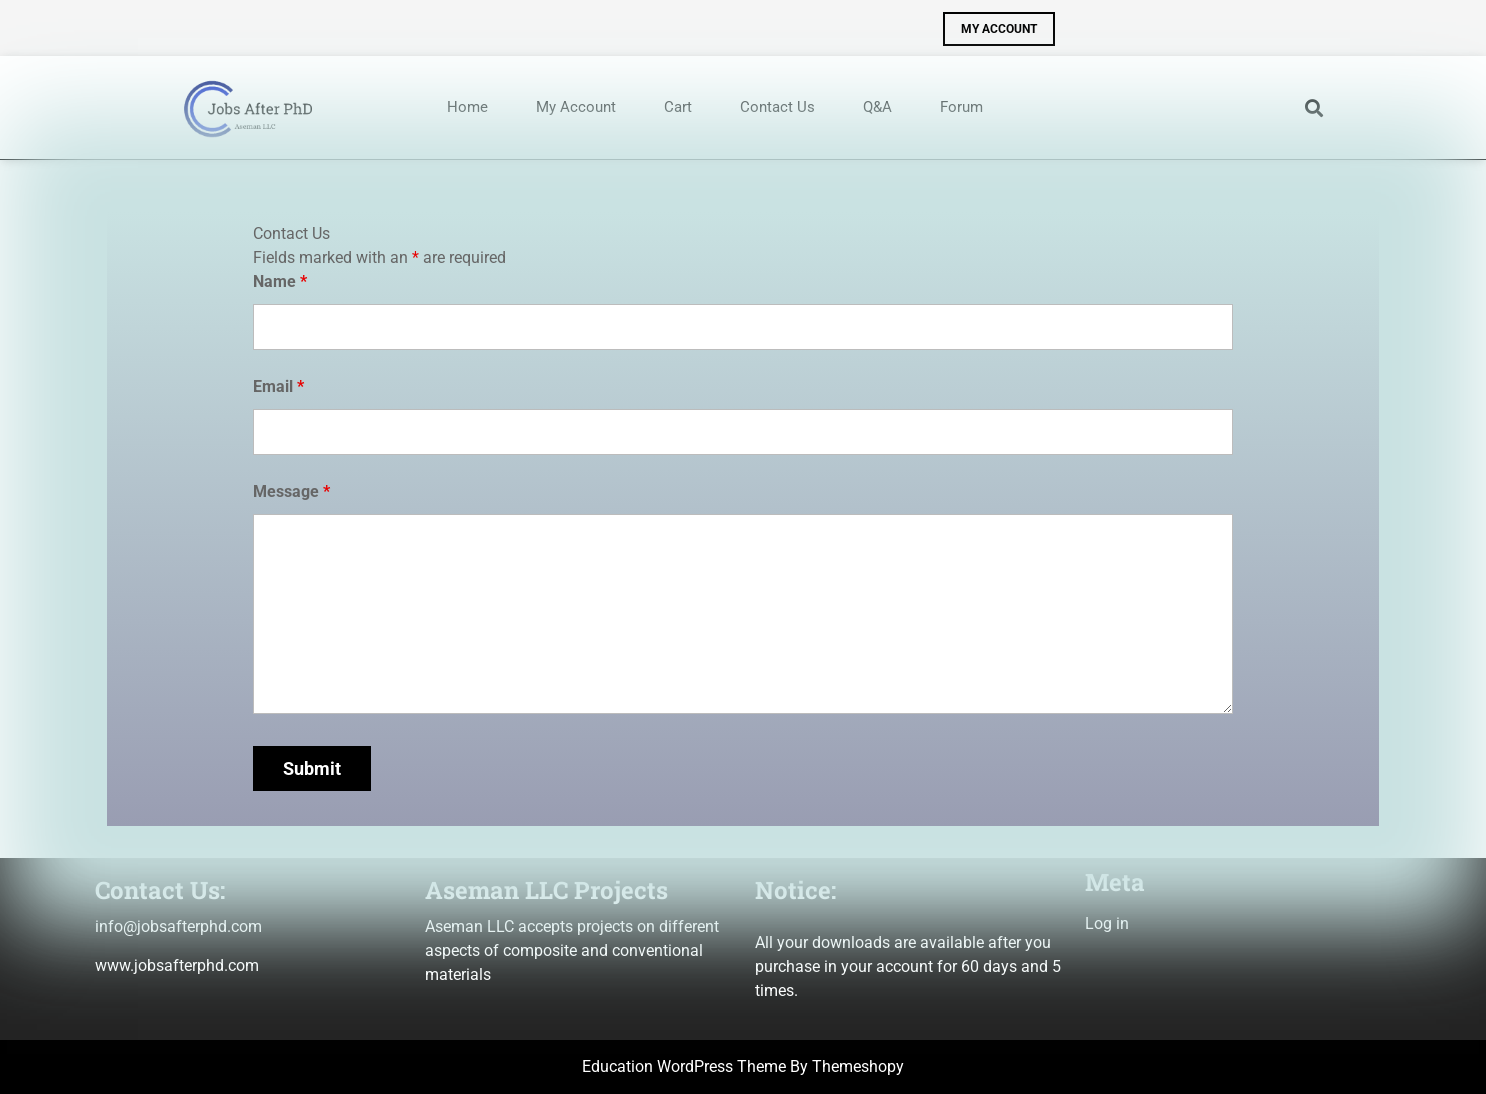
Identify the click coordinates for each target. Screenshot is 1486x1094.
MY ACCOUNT (990, 24)
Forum (961, 107)
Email (278, 386)
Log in (1107, 923)
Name (280, 281)
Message (291, 491)
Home (467, 107)
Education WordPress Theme (684, 1066)
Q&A (877, 107)
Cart (678, 107)
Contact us (777, 107)
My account (576, 107)
